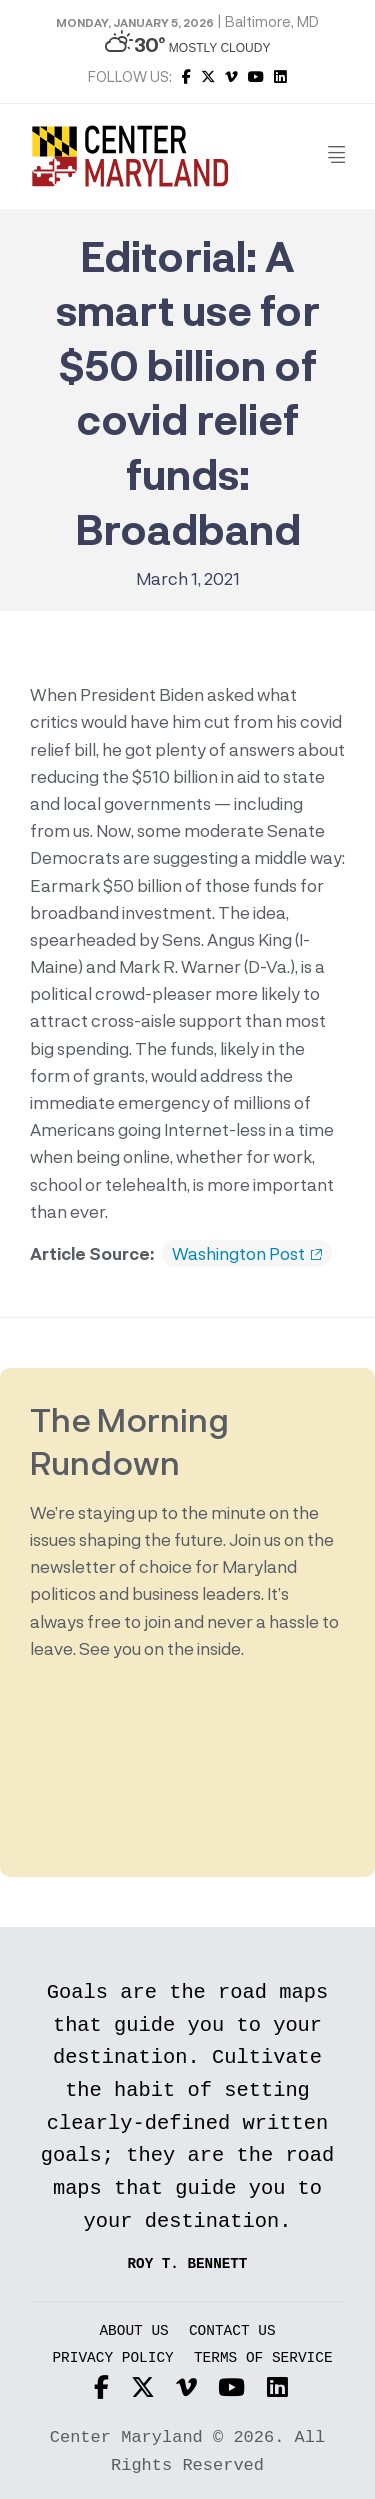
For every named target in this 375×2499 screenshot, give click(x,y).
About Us (133, 2331)
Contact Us (232, 2331)
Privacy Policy (112, 2358)
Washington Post (247, 1254)
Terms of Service (263, 2358)
